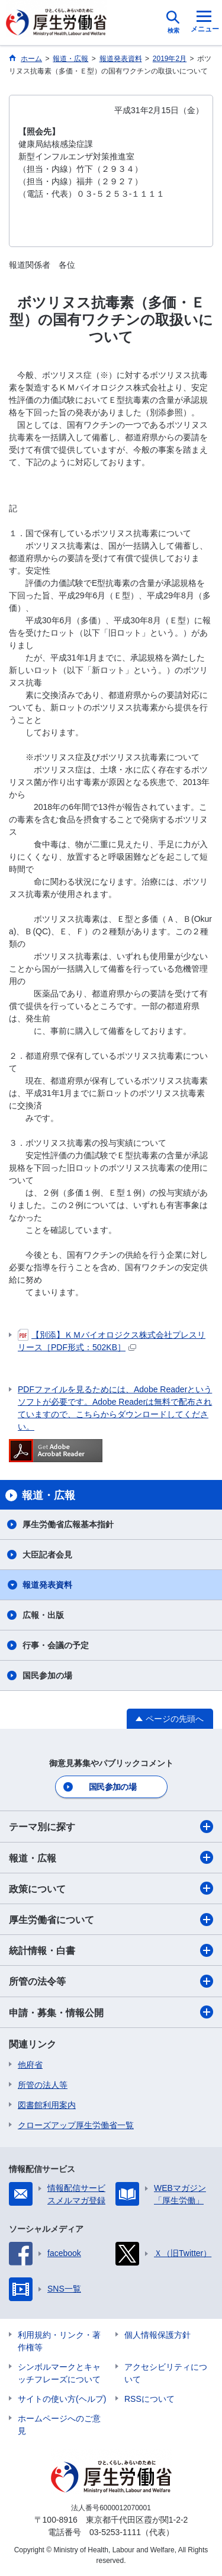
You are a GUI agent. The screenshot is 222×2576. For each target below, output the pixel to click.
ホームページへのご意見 (59, 2425)
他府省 (30, 2064)
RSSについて (149, 2399)
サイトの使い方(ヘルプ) (62, 2399)
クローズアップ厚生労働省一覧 (76, 2125)
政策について (111, 1888)
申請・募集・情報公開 (111, 2011)
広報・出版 (43, 1615)
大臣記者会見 (47, 1554)
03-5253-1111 (115, 2532)
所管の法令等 (111, 1981)
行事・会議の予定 (55, 1645)
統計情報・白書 (111, 1950)
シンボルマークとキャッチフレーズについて (59, 2373)
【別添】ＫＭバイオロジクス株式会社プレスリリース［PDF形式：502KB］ (111, 1340)
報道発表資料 (47, 1585)
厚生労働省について (111, 1919)
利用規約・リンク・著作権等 (59, 2341)
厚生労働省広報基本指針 (68, 1524)
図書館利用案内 (47, 2105)
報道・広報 (111, 1857)
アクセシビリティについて (165, 2373)
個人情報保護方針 (157, 2335)
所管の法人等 (42, 2085)
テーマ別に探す (111, 1826)
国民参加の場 (47, 1675)
